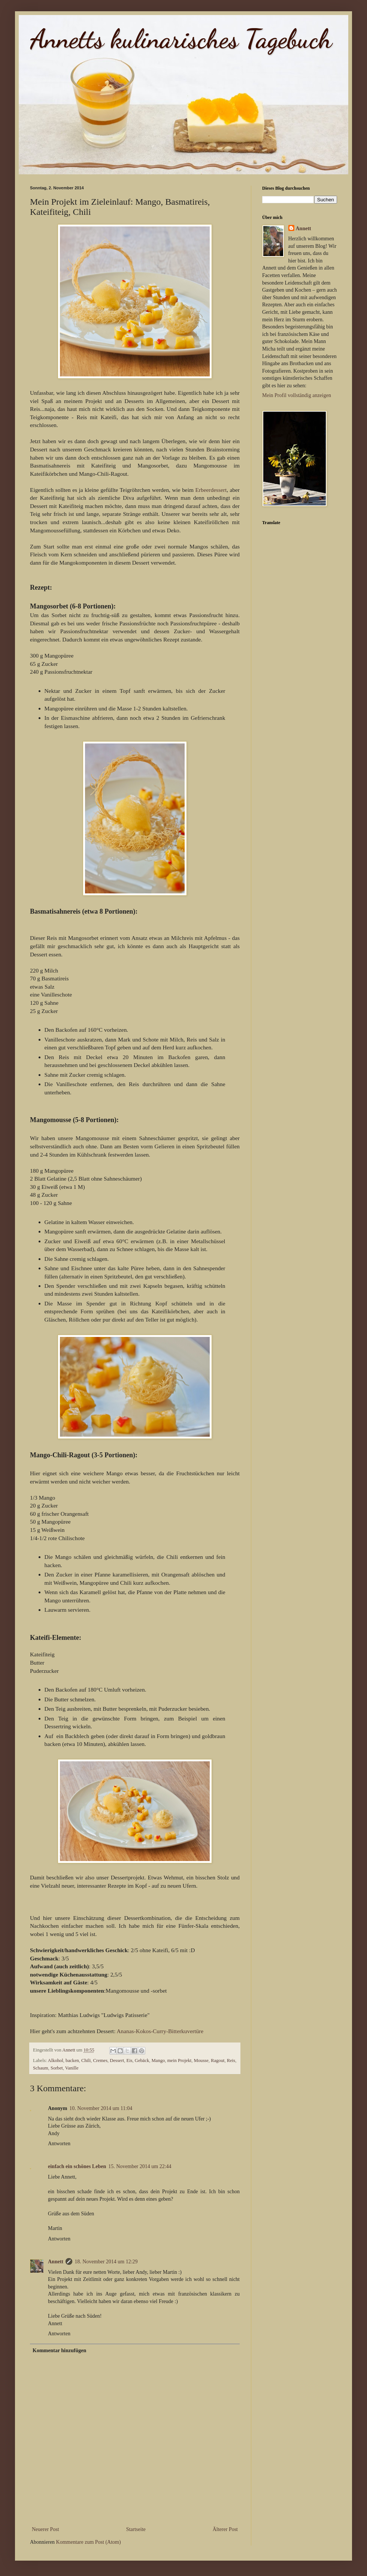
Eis (129, 2060)
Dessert (117, 2060)
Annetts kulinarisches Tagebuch (181, 39)
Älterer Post (225, 2529)
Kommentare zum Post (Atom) (88, 2542)
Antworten (59, 2143)
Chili (86, 2060)
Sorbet (57, 2068)
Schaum (40, 2068)
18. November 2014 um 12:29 (106, 2261)
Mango (158, 2060)
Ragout (217, 2060)
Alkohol (55, 2060)
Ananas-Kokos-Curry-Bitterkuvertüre (159, 2031)
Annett (55, 2261)
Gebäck (142, 2060)
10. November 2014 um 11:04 (100, 2108)
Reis (231, 2060)
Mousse (201, 2060)
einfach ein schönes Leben (77, 2166)
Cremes (100, 2060)
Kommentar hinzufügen (59, 2350)
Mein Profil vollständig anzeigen (296, 395)
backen (72, 2060)
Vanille (72, 2068)
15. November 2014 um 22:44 (139, 2166)
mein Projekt (179, 2060)
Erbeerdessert (211, 490)
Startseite (136, 2529)
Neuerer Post (45, 2529)
